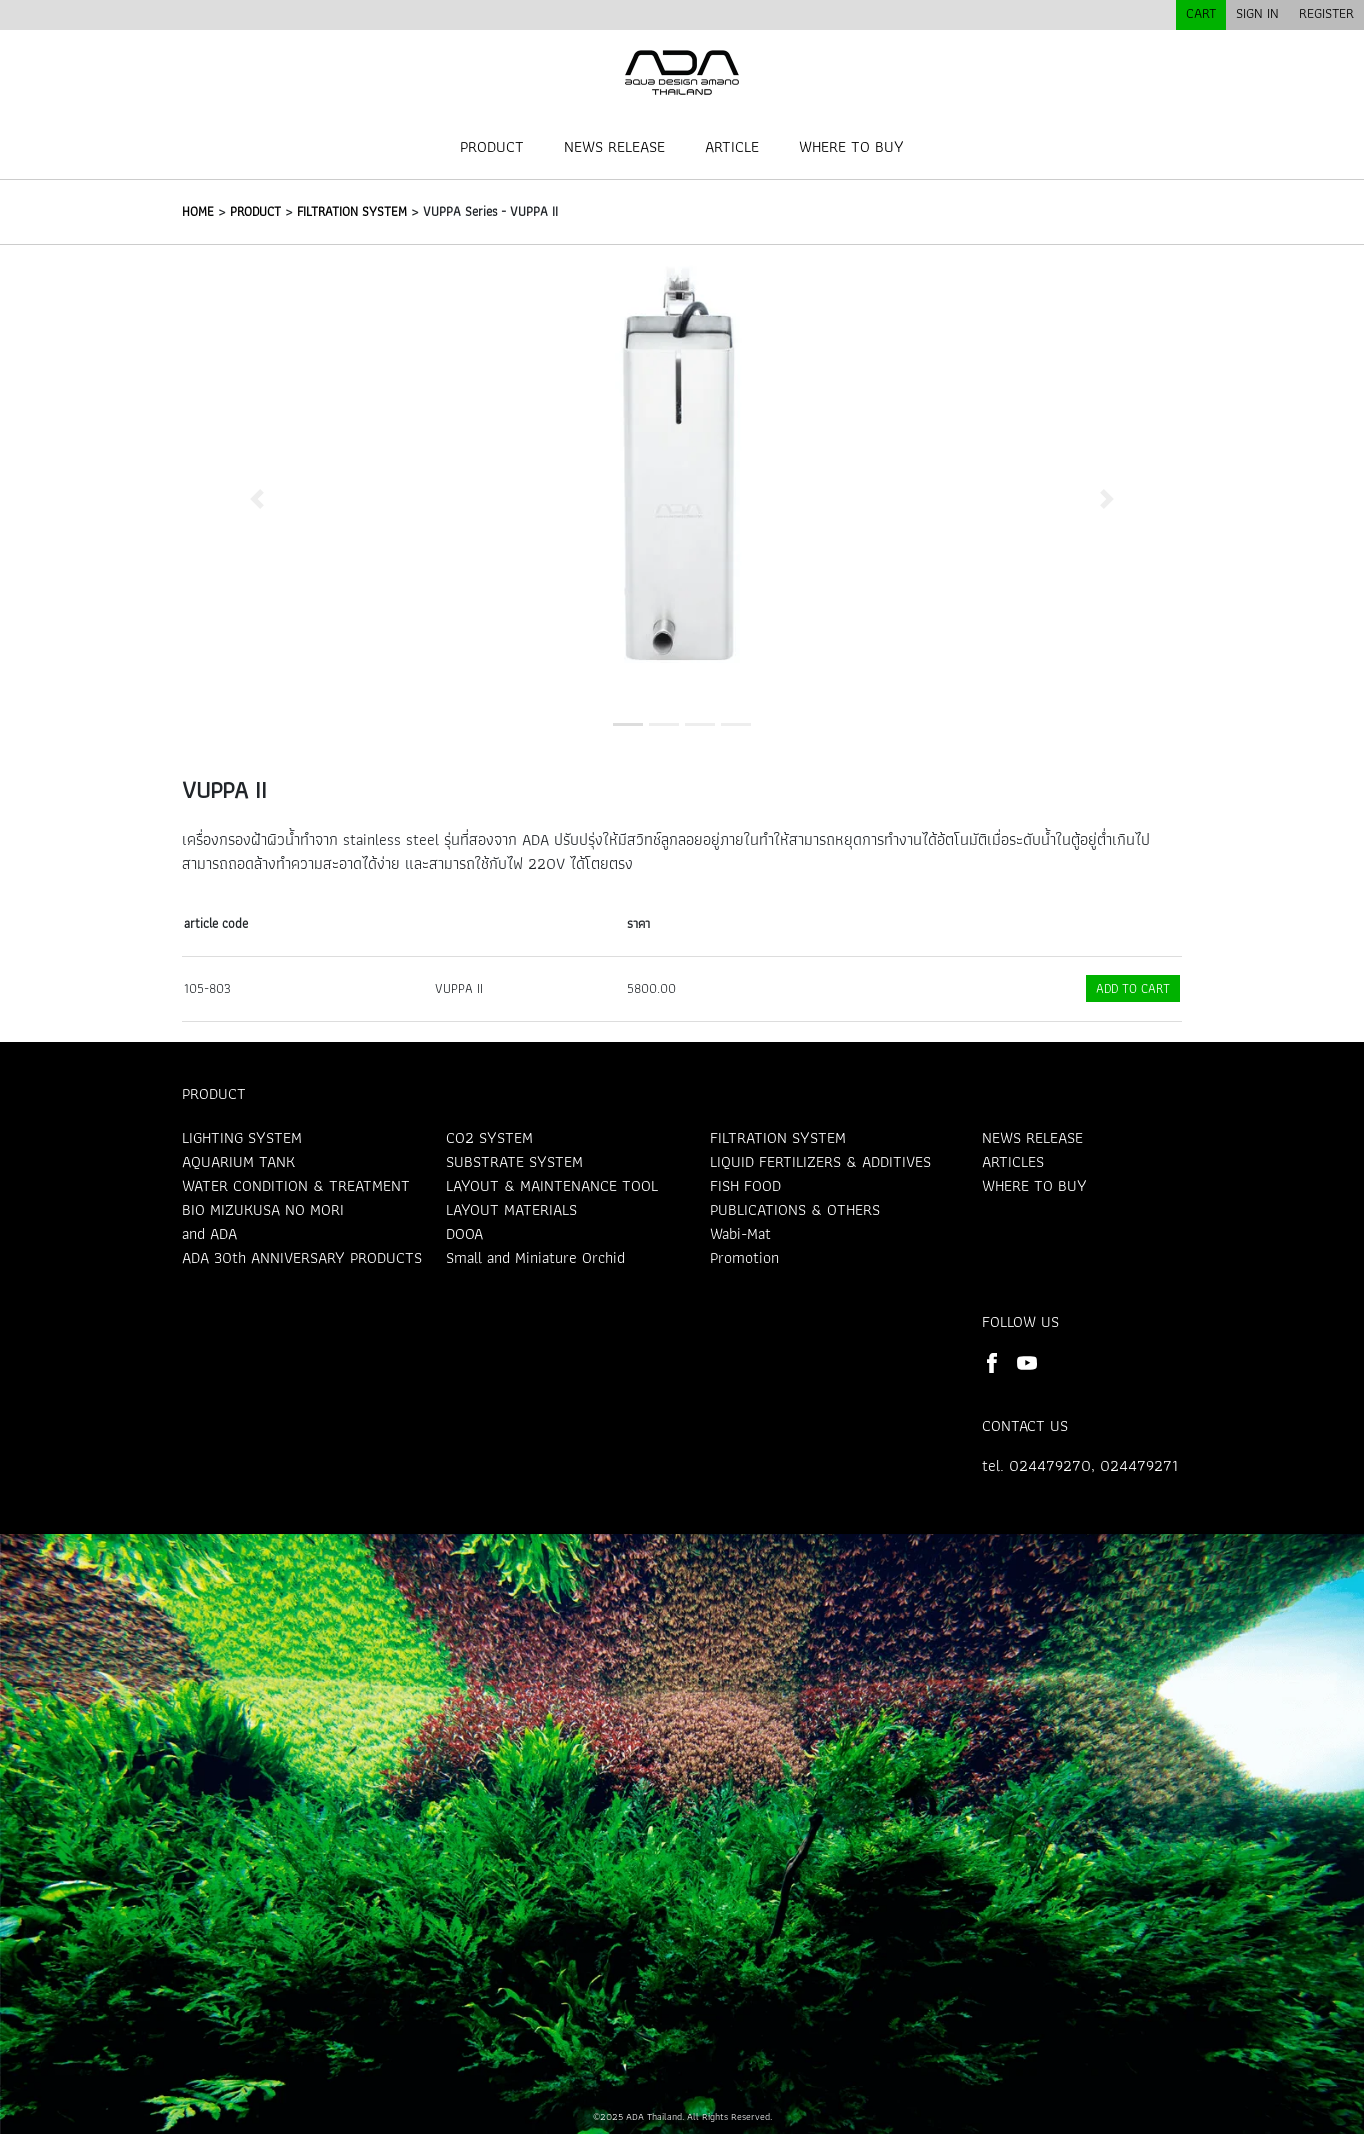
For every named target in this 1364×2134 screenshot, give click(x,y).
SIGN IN (1257, 13)
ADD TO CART (1133, 988)
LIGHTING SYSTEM (242, 1137)
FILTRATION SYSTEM (352, 211)
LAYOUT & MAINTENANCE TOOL (552, 1185)
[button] (257, 498)
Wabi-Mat (740, 1233)
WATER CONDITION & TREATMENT (296, 1185)
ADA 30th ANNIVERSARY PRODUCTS (302, 1257)
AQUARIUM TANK (238, 1161)
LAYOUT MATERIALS (511, 1209)
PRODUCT (492, 146)
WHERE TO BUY (851, 146)
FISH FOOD (745, 1185)
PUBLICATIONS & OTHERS (795, 1209)
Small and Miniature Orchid (535, 1257)
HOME (198, 211)
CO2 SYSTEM (489, 1137)
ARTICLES (1013, 1161)
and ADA (209, 1233)
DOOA (464, 1233)
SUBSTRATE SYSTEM (514, 1161)
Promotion (744, 1257)
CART (1201, 13)
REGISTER (1326, 13)
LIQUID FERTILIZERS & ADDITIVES (820, 1161)
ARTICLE (732, 146)
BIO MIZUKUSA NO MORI (263, 1209)
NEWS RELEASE (614, 146)
